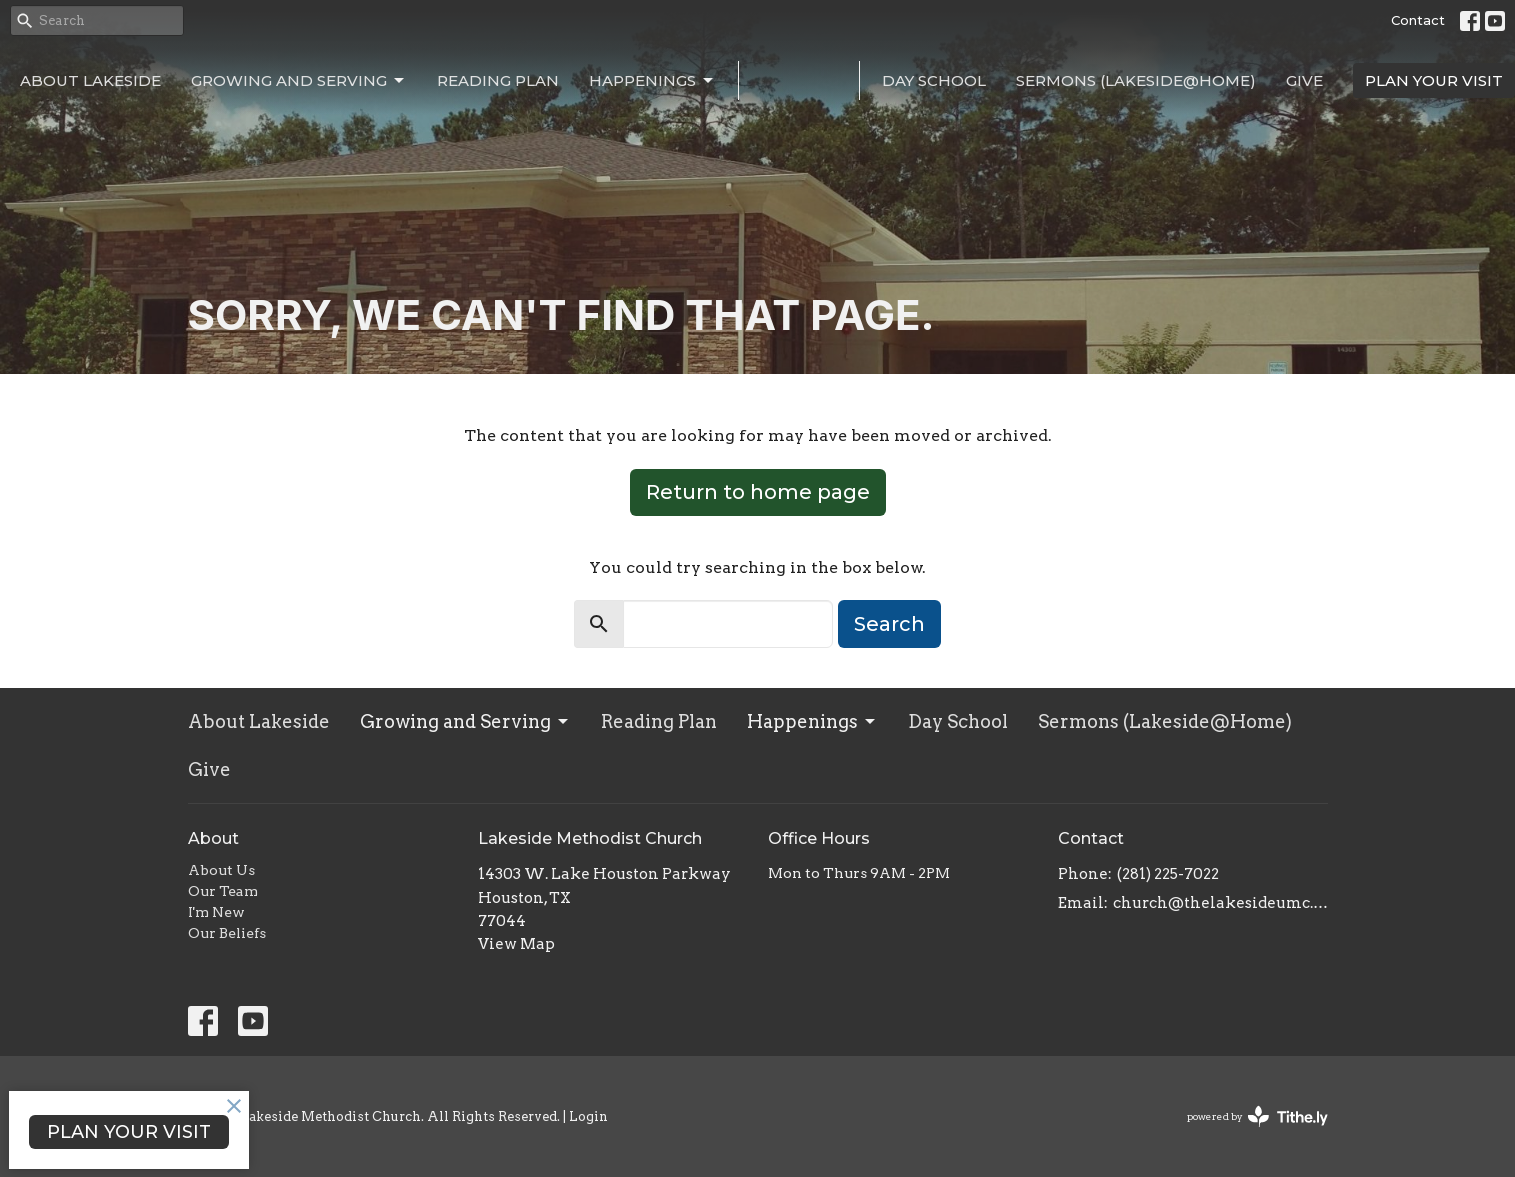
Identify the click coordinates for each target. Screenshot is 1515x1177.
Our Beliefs (227, 933)
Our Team (223, 891)
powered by (1257, 1116)
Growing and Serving (299, 81)
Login (588, 1116)
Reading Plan (498, 80)
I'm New (216, 912)
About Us (221, 870)
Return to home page (758, 492)
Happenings (652, 81)
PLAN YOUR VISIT (1434, 80)
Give (1304, 80)
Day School (934, 80)
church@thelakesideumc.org (1220, 903)
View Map (516, 944)
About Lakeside (90, 80)
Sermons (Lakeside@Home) (1136, 80)
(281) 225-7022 (1168, 874)
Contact (1418, 20)
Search (889, 624)
